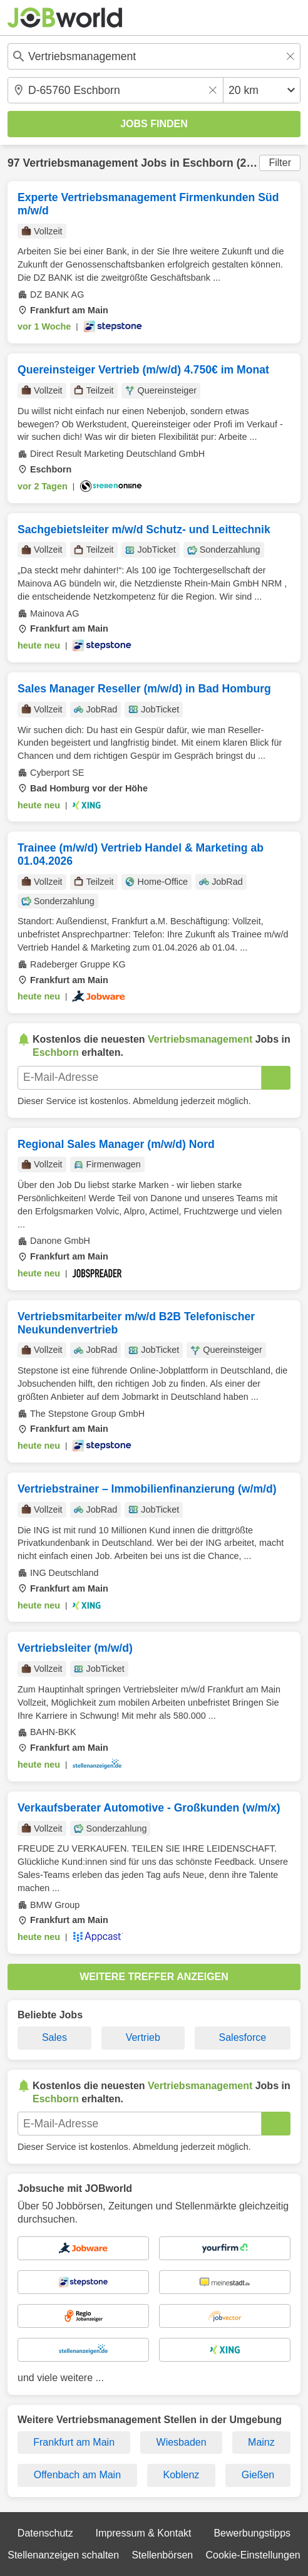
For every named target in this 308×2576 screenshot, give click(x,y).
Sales (54, 2037)
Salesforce (243, 2037)
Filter (280, 162)
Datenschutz (45, 2533)
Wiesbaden (182, 2442)
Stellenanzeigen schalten (63, 2555)
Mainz (261, 2442)
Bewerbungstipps (251, 2533)
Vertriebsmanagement (80, 163)
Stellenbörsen (162, 2555)
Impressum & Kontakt (144, 2533)
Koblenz (181, 2474)
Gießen (258, 2474)
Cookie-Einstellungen (253, 2555)
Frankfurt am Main (74, 2442)
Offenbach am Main (77, 2474)
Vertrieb (143, 2037)
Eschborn (208, 163)
